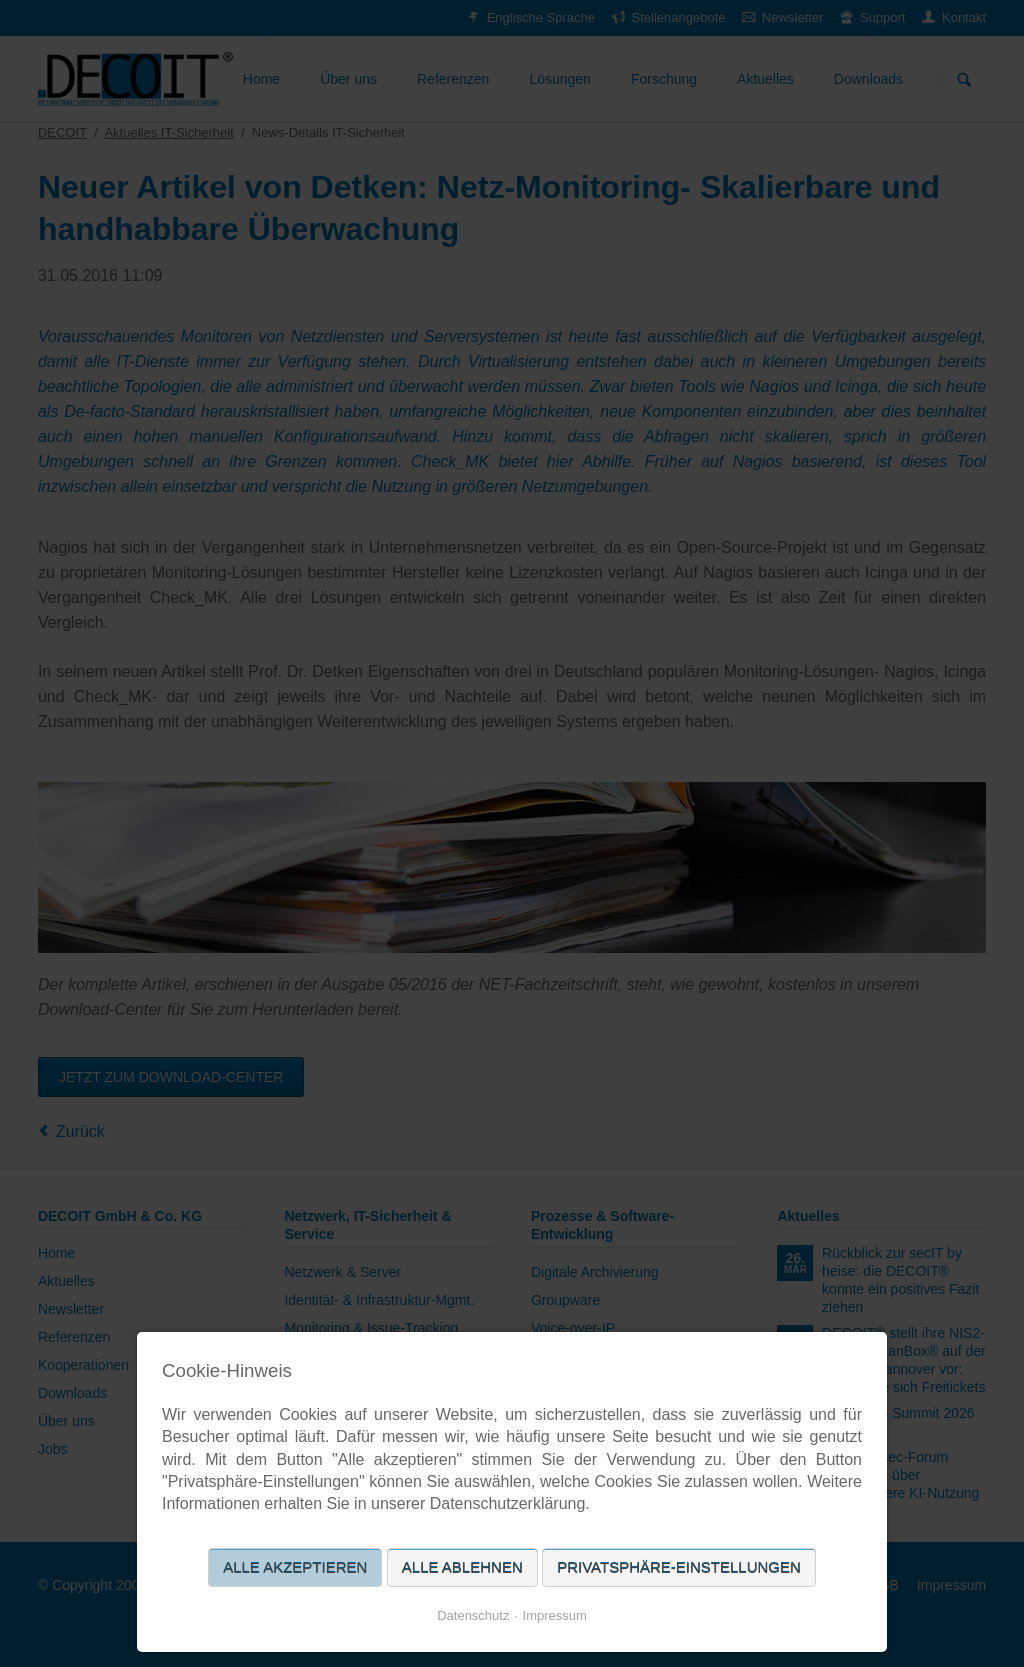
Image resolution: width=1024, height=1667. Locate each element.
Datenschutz (473, 1615)
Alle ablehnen (462, 1567)
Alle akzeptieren (295, 1567)
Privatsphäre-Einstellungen (679, 1567)
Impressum (555, 1615)
